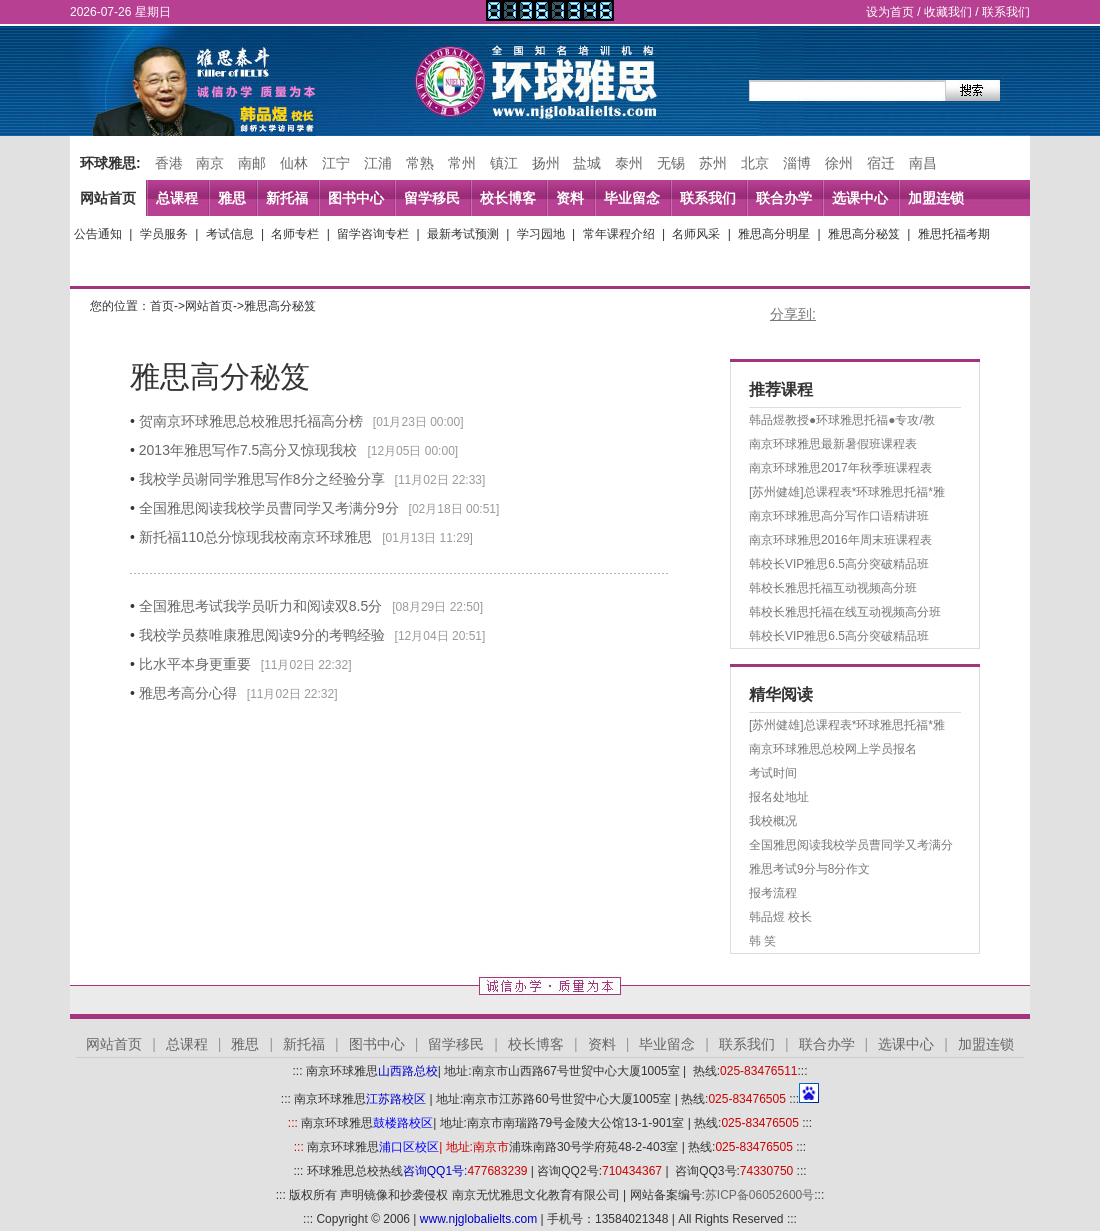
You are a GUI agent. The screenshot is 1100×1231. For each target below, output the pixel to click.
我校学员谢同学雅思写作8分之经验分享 (262, 479)
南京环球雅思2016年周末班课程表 (840, 540)
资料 (570, 198)
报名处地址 (779, 797)
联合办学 (784, 198)
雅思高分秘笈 (864, 234)
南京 (210, 163)
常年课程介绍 (619, 234)
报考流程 (773, 893)
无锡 (671, 163)
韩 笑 (762, 941)
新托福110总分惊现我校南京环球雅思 (255, 537)
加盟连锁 (936, 198)
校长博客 (508, 198)
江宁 (336, 163)
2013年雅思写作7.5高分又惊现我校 (248, 450)
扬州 (546, 163)
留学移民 (432, 198)
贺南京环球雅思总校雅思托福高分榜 (251, 421)
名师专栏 (295, 234)
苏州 (713, 163)
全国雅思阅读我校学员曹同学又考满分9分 (269, 508)
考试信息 (230, 234)
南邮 (252, 163)
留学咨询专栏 (373, 234)
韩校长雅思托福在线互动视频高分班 (845, 612)
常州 (462, 163)
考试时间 (773, 773)
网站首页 (108, 198)
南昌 (923, 163)
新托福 (287, 198)
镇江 (504, 163)
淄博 (797, 163)
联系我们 (1006, 12)
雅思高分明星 (774, 234)
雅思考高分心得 (188, 693)
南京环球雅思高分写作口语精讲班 (839, 516)
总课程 (177, 198)
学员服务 (164, 234)
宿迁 (881, 163)
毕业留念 (632, 198)
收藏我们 (948, 12)
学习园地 (541, 234)
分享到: (793, 314)
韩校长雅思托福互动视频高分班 (833, 588)
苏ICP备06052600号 (759, 1195)
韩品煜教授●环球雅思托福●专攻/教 (842, 420)
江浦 (378, 163)
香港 (169, 163)
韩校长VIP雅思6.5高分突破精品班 (839, 564)
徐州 (839, 163)
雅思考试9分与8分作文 (809, 869)
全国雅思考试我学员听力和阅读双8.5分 (260, 606)
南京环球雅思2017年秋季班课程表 (840, 468)
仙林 (294, 163)
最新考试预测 (463, 234)
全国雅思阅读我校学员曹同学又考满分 (851, 845)
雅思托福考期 (954, 234)
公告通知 (98, 234)
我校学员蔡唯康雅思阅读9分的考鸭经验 (262, 635)
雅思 (232, 198)
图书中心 (356, 198)
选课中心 (860, 198)
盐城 (587, 163)
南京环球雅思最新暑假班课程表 (833, 444)
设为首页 (890, 12)
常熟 (420, 163)
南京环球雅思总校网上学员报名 (833, 749)
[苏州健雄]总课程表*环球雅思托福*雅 (847, 492)
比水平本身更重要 (195, 664)
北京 (755, 163)
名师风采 (696, 234)
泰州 (629, 163)
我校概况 (773, 821)
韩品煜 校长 (780, 917)
